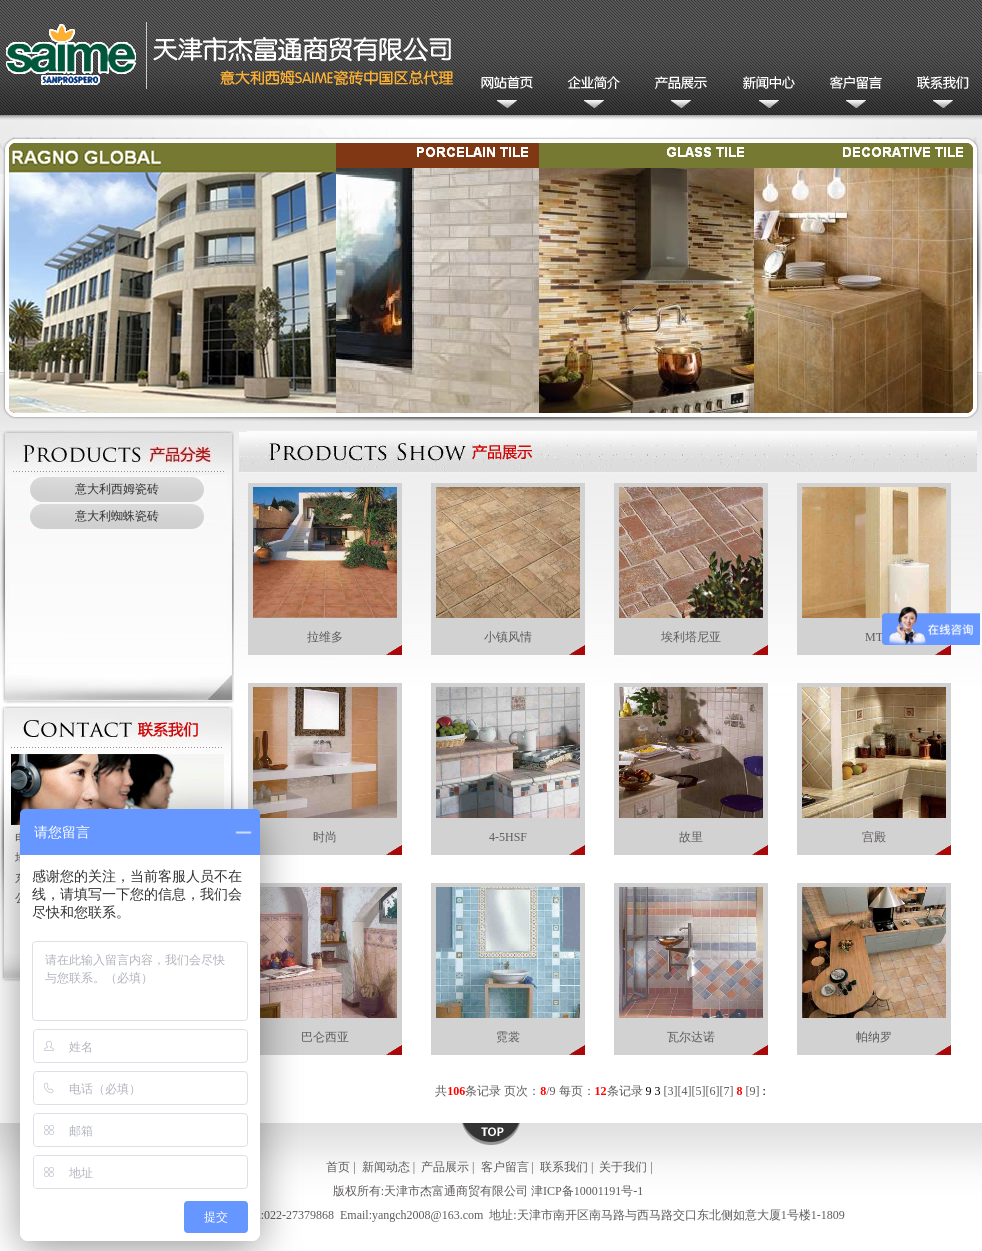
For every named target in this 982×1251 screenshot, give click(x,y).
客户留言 (851, 93)
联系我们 (938, 93)
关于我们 (623, 1167)
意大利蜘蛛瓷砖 (117, 516)
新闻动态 (764, 93)
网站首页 (503, 93)
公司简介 (590, 93)
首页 (338, 1167)
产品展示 (677, 93)
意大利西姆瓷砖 (117, 489)
